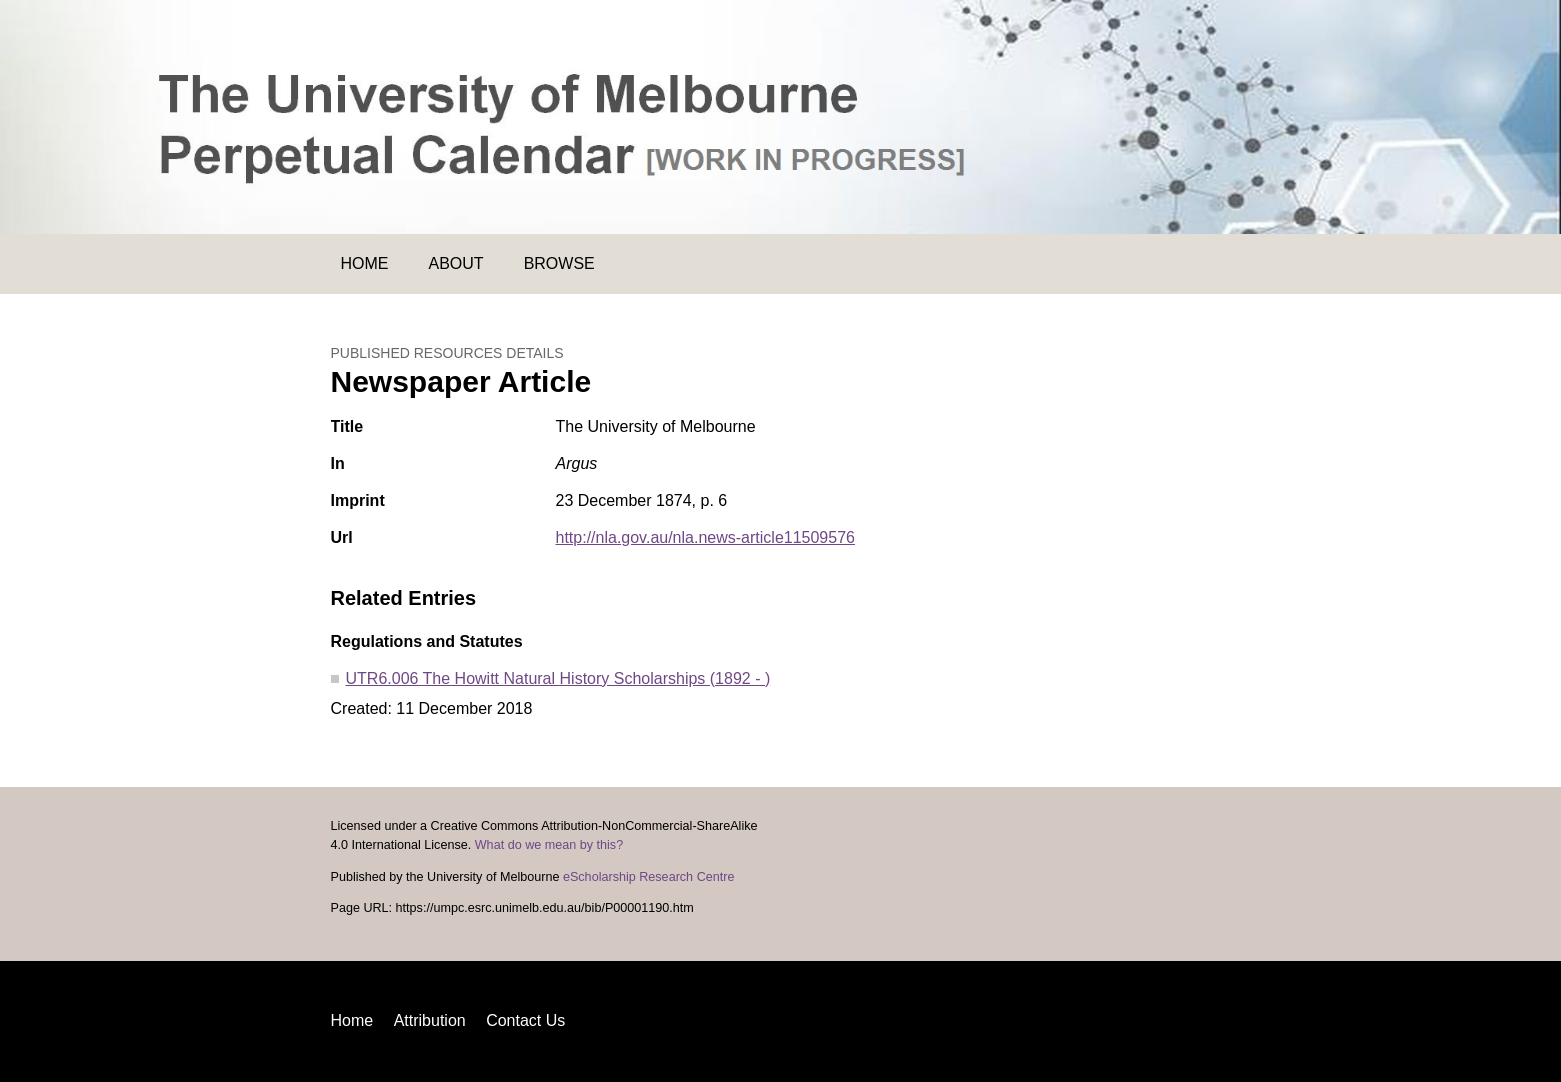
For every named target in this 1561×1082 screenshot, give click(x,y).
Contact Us (525, 1020)
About (456, 263)
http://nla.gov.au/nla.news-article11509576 (705, 537)
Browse (559, 263)
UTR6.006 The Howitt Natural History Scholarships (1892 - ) (558, 678)
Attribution (430, 1020)
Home (365, 263)
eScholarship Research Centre (649, 877)
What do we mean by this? (549, 845)
